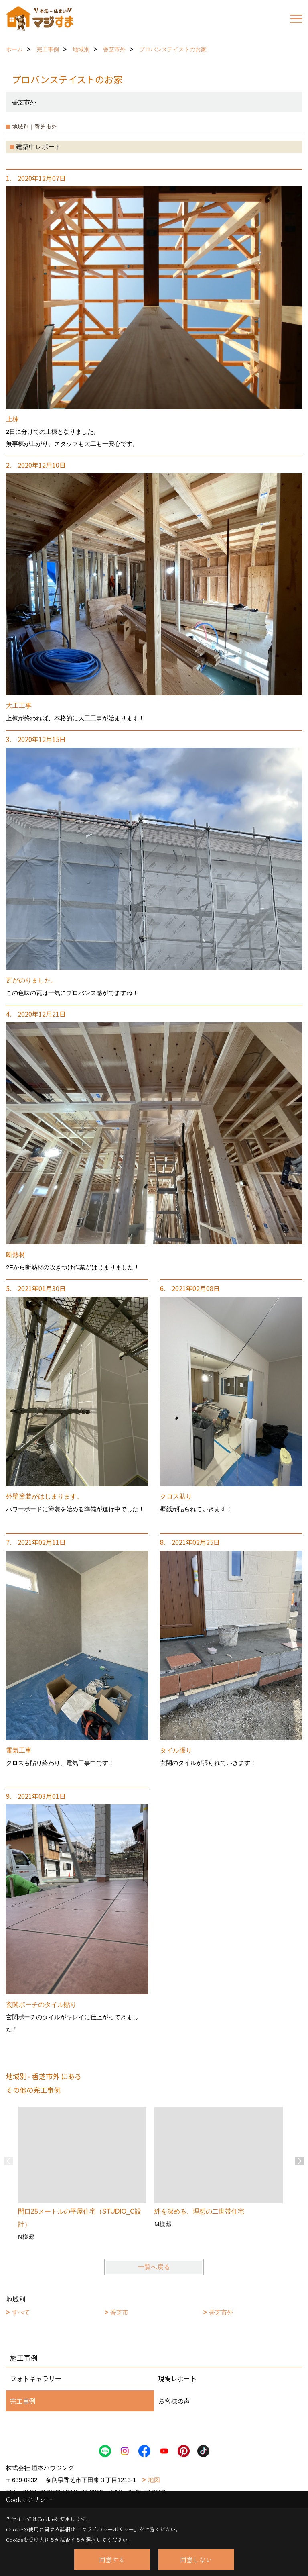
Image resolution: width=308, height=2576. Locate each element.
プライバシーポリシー (108, 2529)
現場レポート (177, 2378)
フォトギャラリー (35, 2378)
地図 (154, 2479)
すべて (21, 2312)
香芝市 (119, 2312)
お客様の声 (174, 2401)
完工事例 (23, 2401)
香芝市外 (221, 2312)
